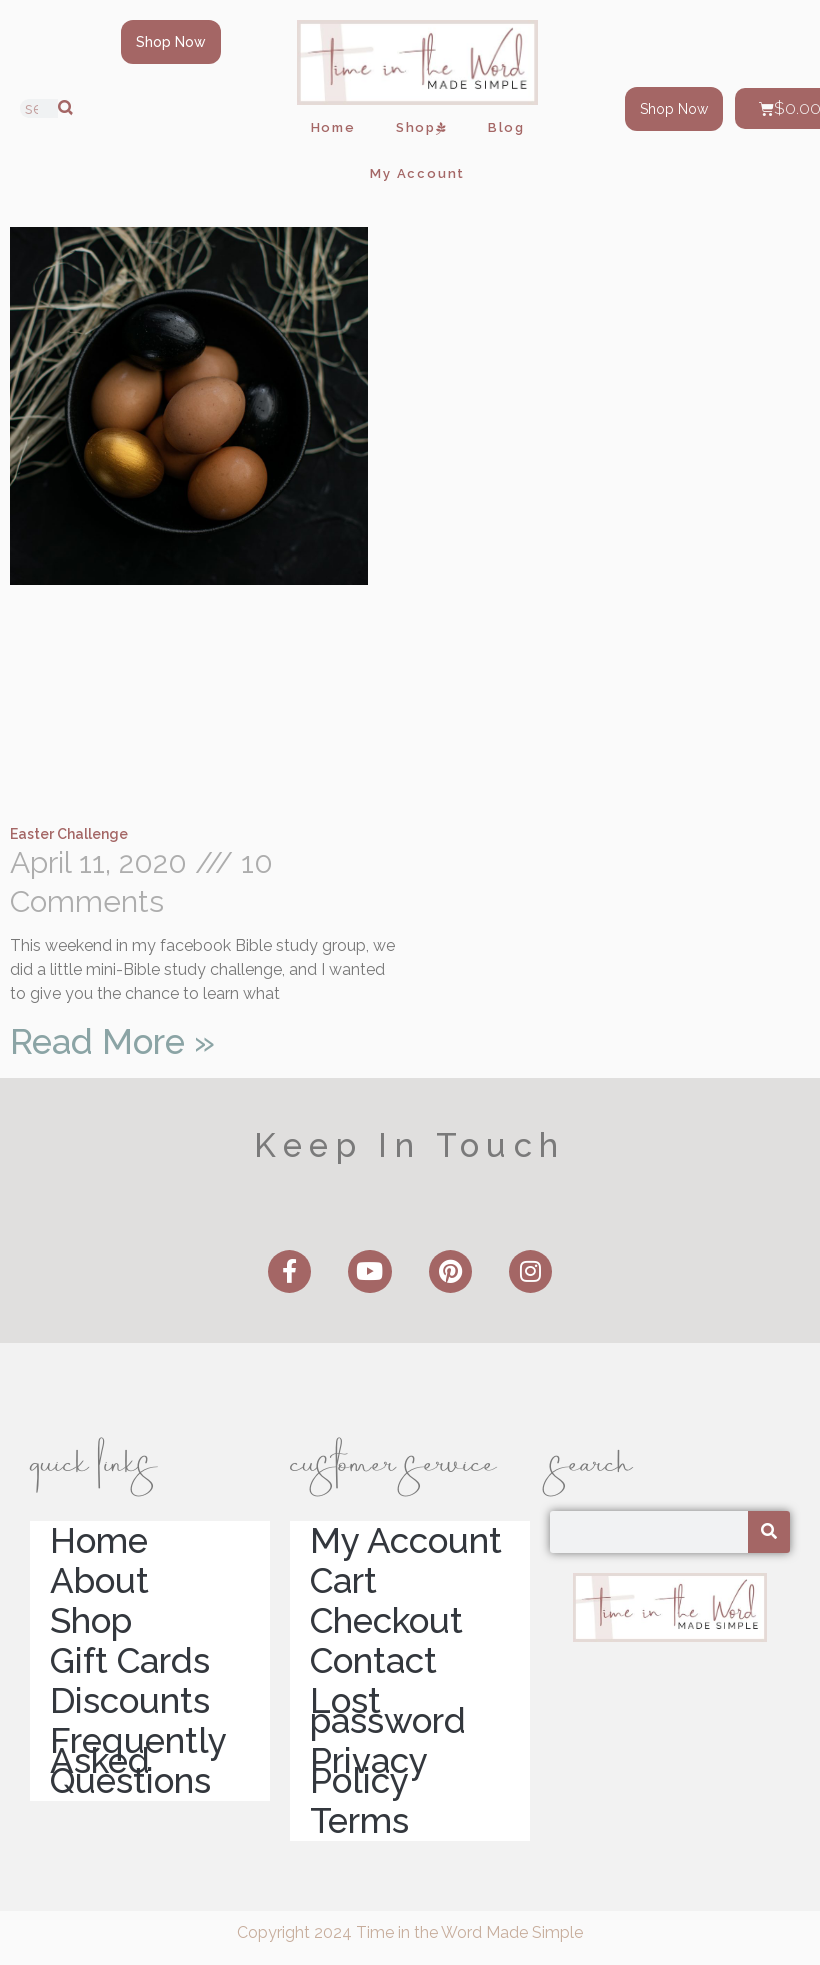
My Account (417, 173)
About (99, 1581)
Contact (373, 1661)
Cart (343, 1581)
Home (333, 127)
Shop (422, 127)
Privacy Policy (368, 1771)
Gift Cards (130, 1661)
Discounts (130, 1701)
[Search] (66, 108)
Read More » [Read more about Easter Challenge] (112, 1041)
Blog (506, 127)
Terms (359, 1821)
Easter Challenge (69, 834)
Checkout (386, 1621)
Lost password (388, 1711)
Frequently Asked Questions (138, 1761)
